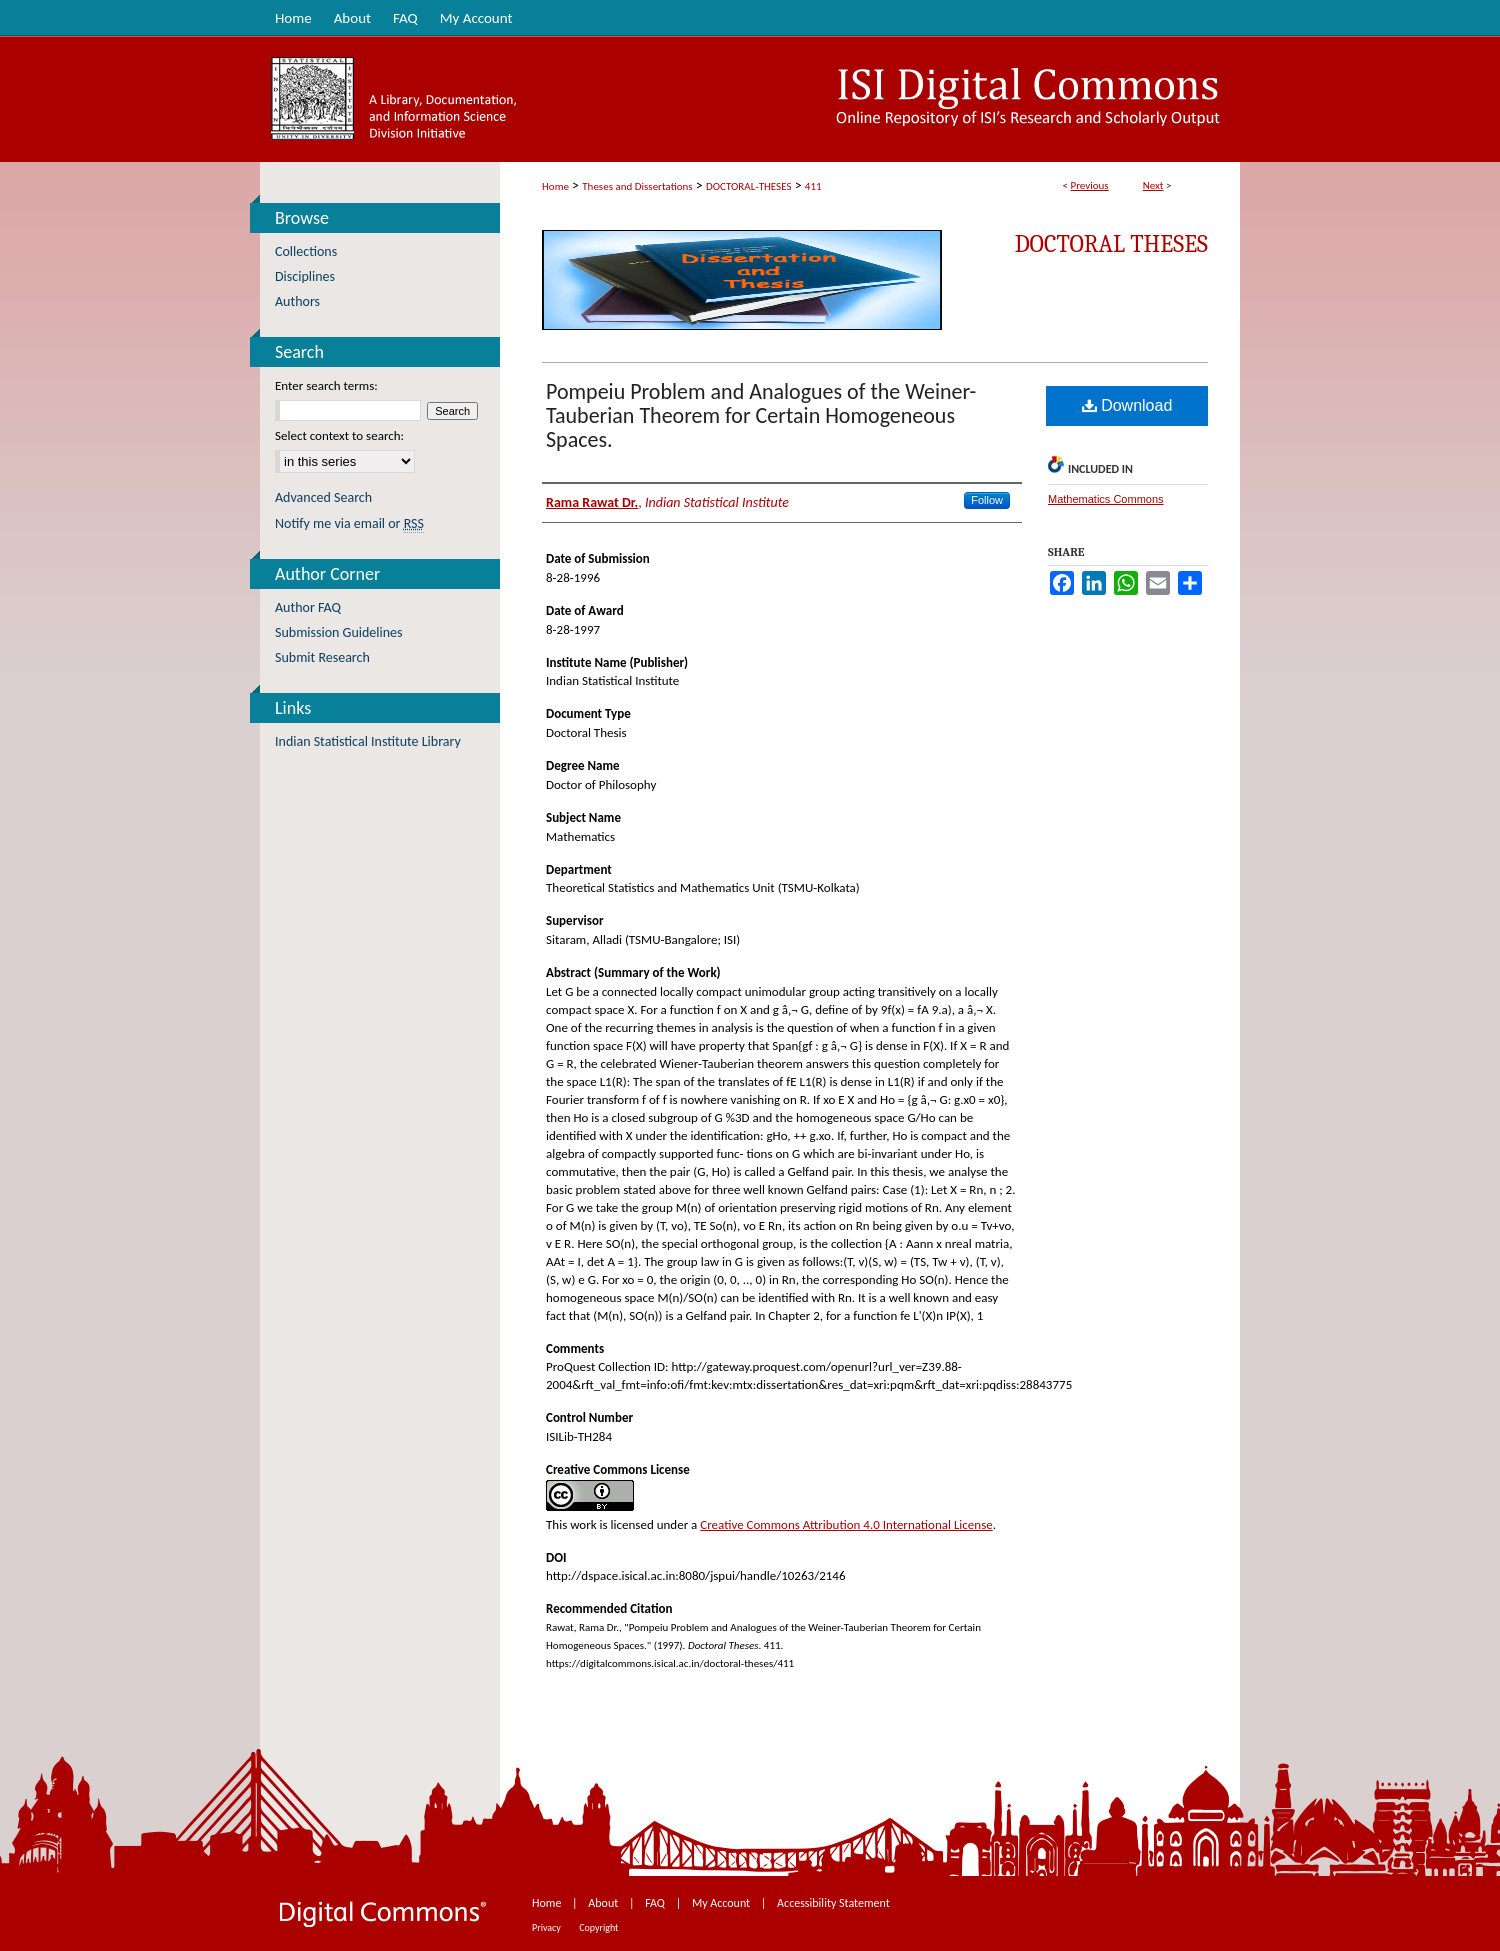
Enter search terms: (326, 385)
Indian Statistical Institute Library (368, 741)
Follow (987, 500)
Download (1127, 405)
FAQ (656, 1903)
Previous (1089, 185)
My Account (722, 1903)
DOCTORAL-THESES (748, 186)
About (604, 1903)
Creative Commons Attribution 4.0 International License (846, 1524)
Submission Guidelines (339, 632)
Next (1153, 185)
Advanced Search (323, 497)
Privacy (547, 1927)
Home (555, 186)
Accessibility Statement (833, 1903)
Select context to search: (339, 435)
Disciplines (305, 276)
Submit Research (322, 657)
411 (813, 186)
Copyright (598, 1927)
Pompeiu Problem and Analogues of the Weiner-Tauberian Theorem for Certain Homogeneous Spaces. (761, 415)
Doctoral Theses (1111, 244)
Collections (306, 251)
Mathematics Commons (1106, 499)
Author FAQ (308, 607)
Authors (297, 301)
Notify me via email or (349, 523)
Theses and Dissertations (637, 186)
